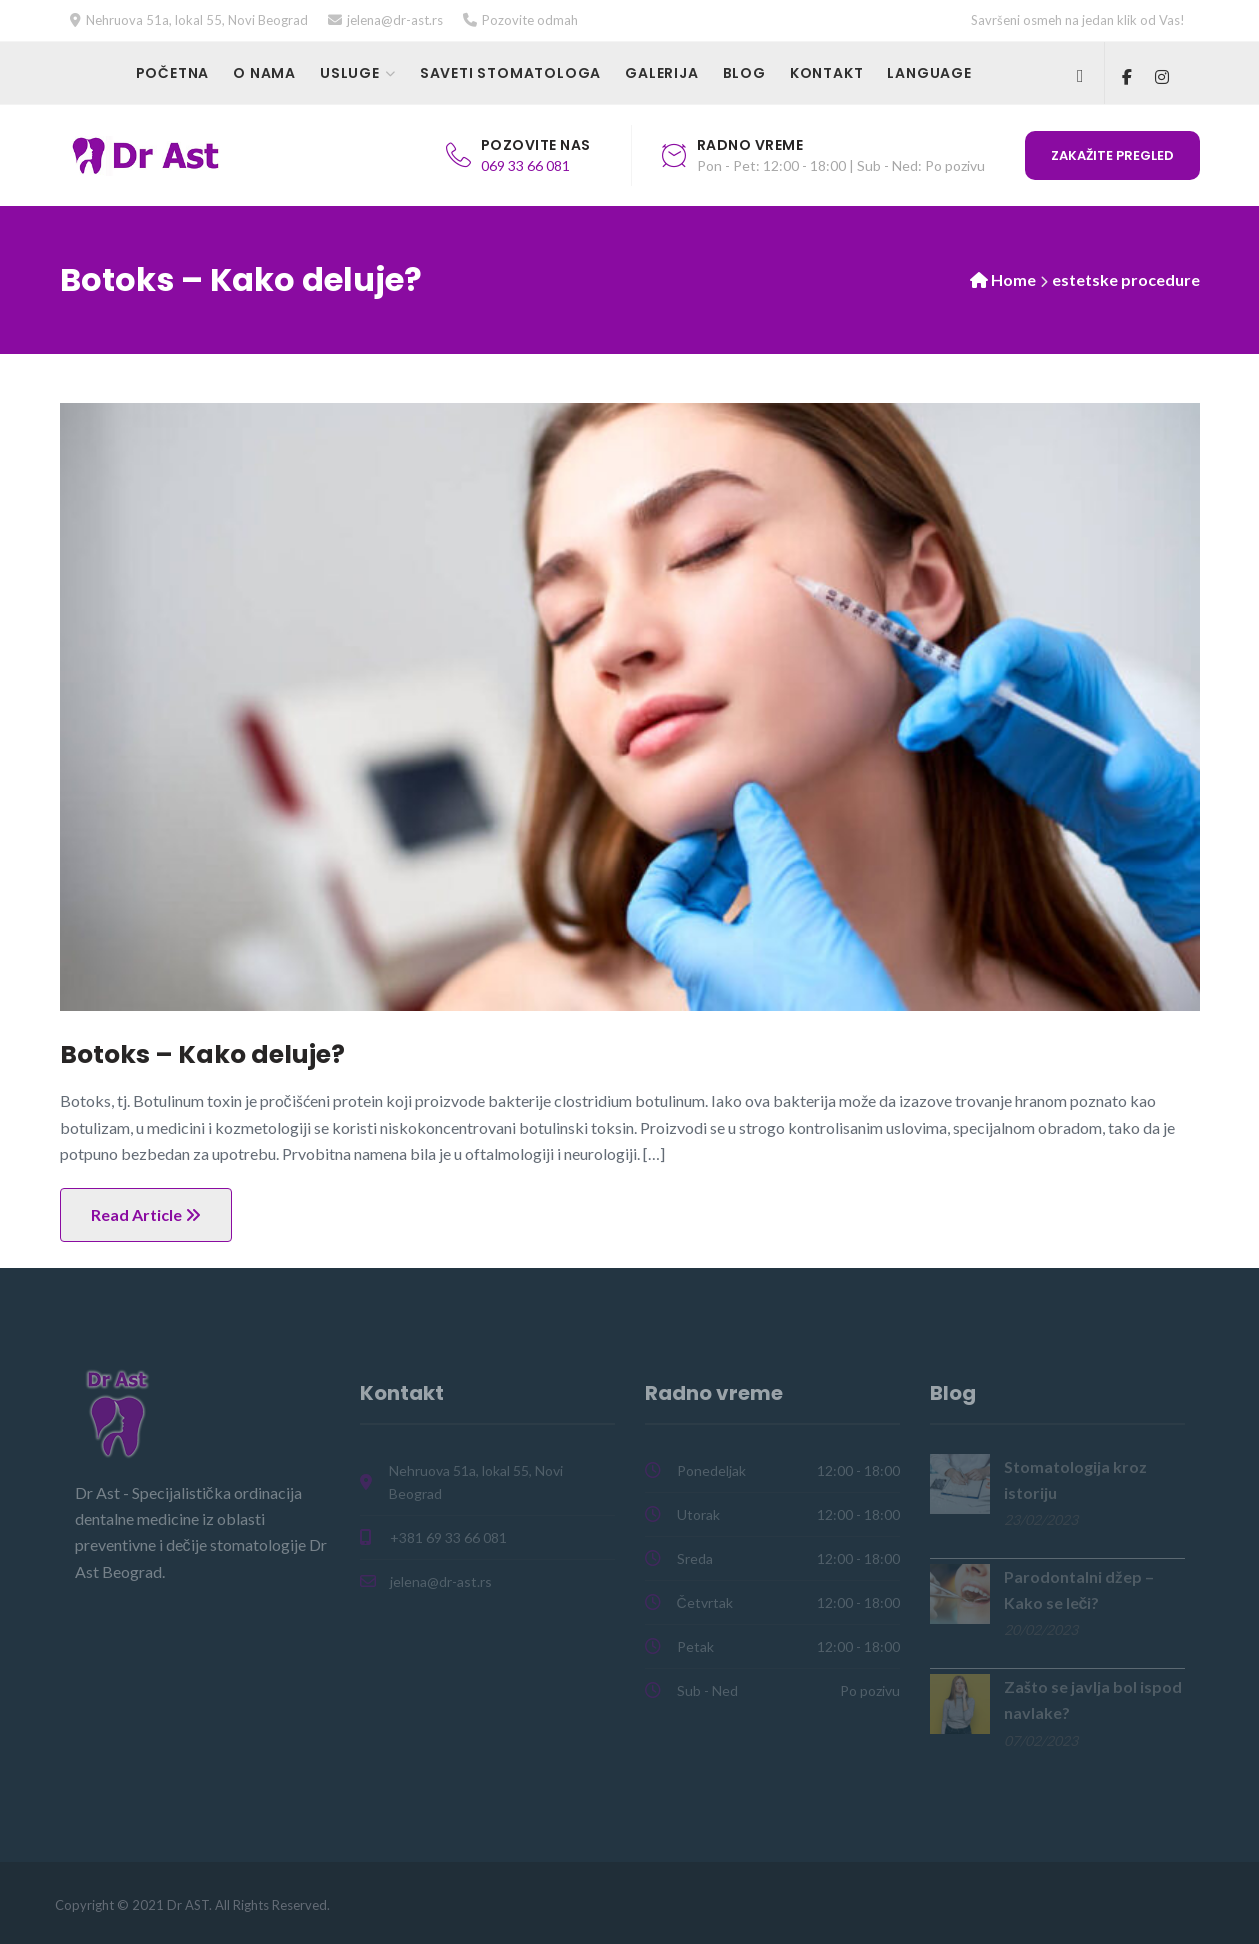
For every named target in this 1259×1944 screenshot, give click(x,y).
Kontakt (827, 73)
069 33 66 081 (525, 165)
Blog (744, 73)
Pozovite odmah (530, 20)
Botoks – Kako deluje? (202, 1054)
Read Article (146, 1214)
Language (929, 73)
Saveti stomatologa (510, 73)
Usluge (350, 73)
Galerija (661, 73)
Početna (173, 73)
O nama (264, 73)
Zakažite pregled (1112, 155)
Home (1013, 279)
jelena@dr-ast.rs (395, 20)
